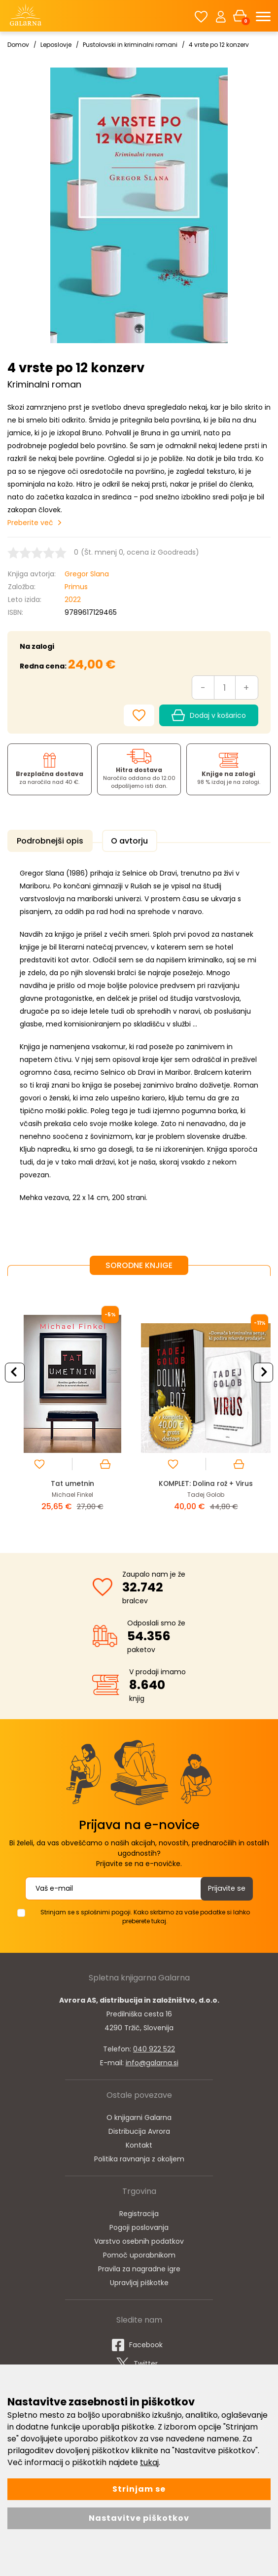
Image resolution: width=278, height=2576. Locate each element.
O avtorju (119, 841)
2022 (73, 599)
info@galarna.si (152, 2059)
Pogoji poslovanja (139, 2223)
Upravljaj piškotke (139, 2279)
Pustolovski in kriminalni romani (130, 44)
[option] (72, 1403)
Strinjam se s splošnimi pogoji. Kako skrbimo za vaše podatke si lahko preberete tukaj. (145, 1912)
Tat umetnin (72, 1481)
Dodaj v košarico (209, 715)
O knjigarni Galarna (139, 2113)
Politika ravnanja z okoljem (139, 2155)
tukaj (149, 2462)
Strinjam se (139, 2489)
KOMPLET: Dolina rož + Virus (206, 1481)
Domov (18, 44)
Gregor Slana (87, 574)
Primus (76, 587)
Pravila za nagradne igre (139, 2265)
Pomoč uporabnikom (139, 2251)
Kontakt (139, 2141)
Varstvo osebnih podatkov (139, 2237)
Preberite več (30, 523)
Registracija (139, 2210)
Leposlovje (55, 44)
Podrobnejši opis (46, 841)
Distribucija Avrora (139, 2127)
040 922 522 (154, 2045)
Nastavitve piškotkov (139, 2518)
